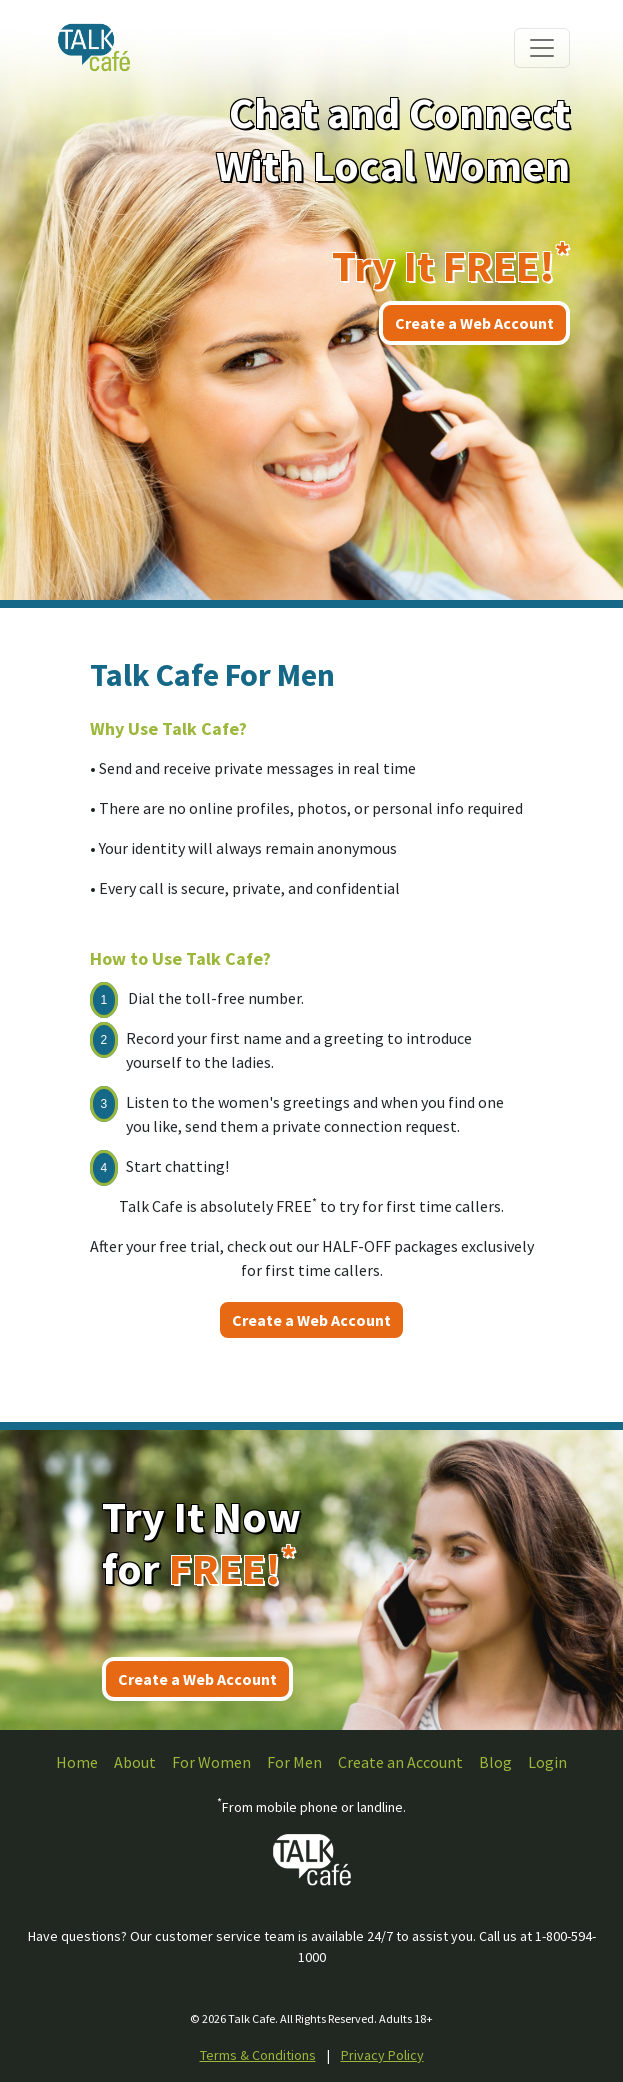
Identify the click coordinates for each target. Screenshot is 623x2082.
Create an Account (400, 1762)
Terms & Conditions (258, 2055)
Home (77, 1762)
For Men (294, 1762)
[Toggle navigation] (542, 48)
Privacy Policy (382, 2055)
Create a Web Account (474, 323)
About (135, 1762)
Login (547, 1762)
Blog (495, 1762)
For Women (211, 1762)
